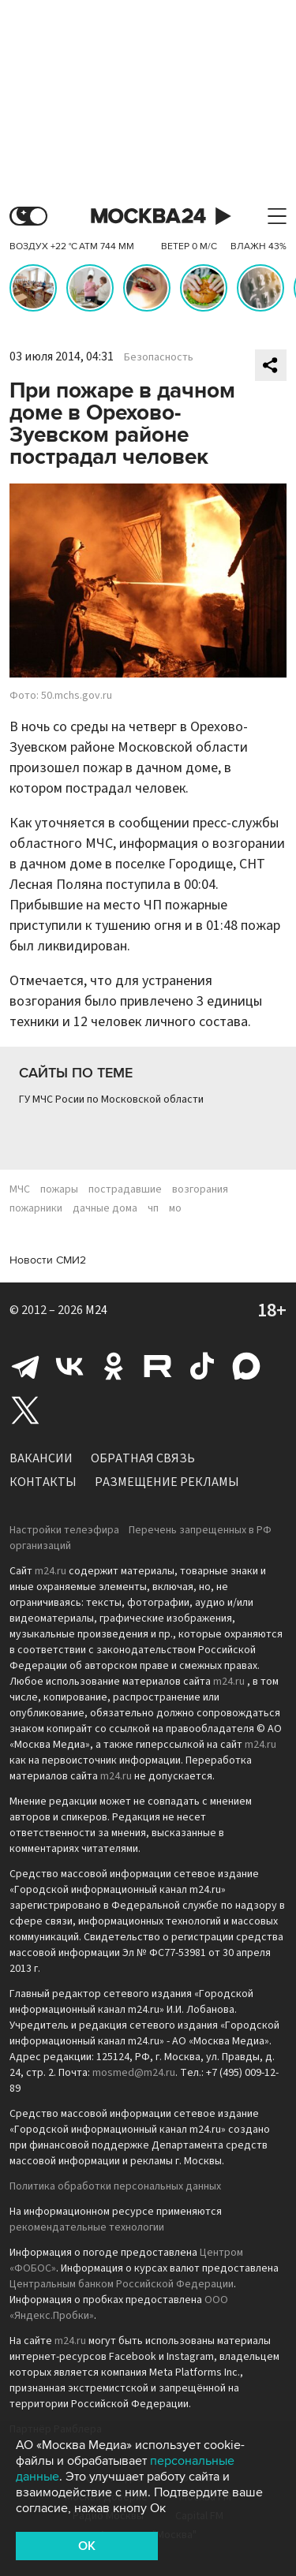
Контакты (43, 1482)
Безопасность (158, 357)
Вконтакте (69, 1366)
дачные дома (105, 1208)
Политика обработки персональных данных (115, 2186)
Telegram (25, 1366)
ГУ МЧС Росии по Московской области (111, 1099)
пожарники (35, 1208)
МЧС (19, 1189)
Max (246, 1366)
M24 (96, 1310)
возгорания (200, 1189)
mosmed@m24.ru (133, 2073)
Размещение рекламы (167, 1482)
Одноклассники (113, 1366)
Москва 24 (148, 216)
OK (87, 2546)
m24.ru (50, 1571)
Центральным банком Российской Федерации (121, 2284)
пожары (59, 1189)
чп (153, 1208)
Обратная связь (143, 1458)
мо (175, 1208)
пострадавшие (125, 1189)
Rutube (158, 1366)
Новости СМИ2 (47, 1260)
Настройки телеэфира (64, 1530)
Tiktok (202, 1366)
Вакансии (41, 1458)
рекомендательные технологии (86, 2227)
